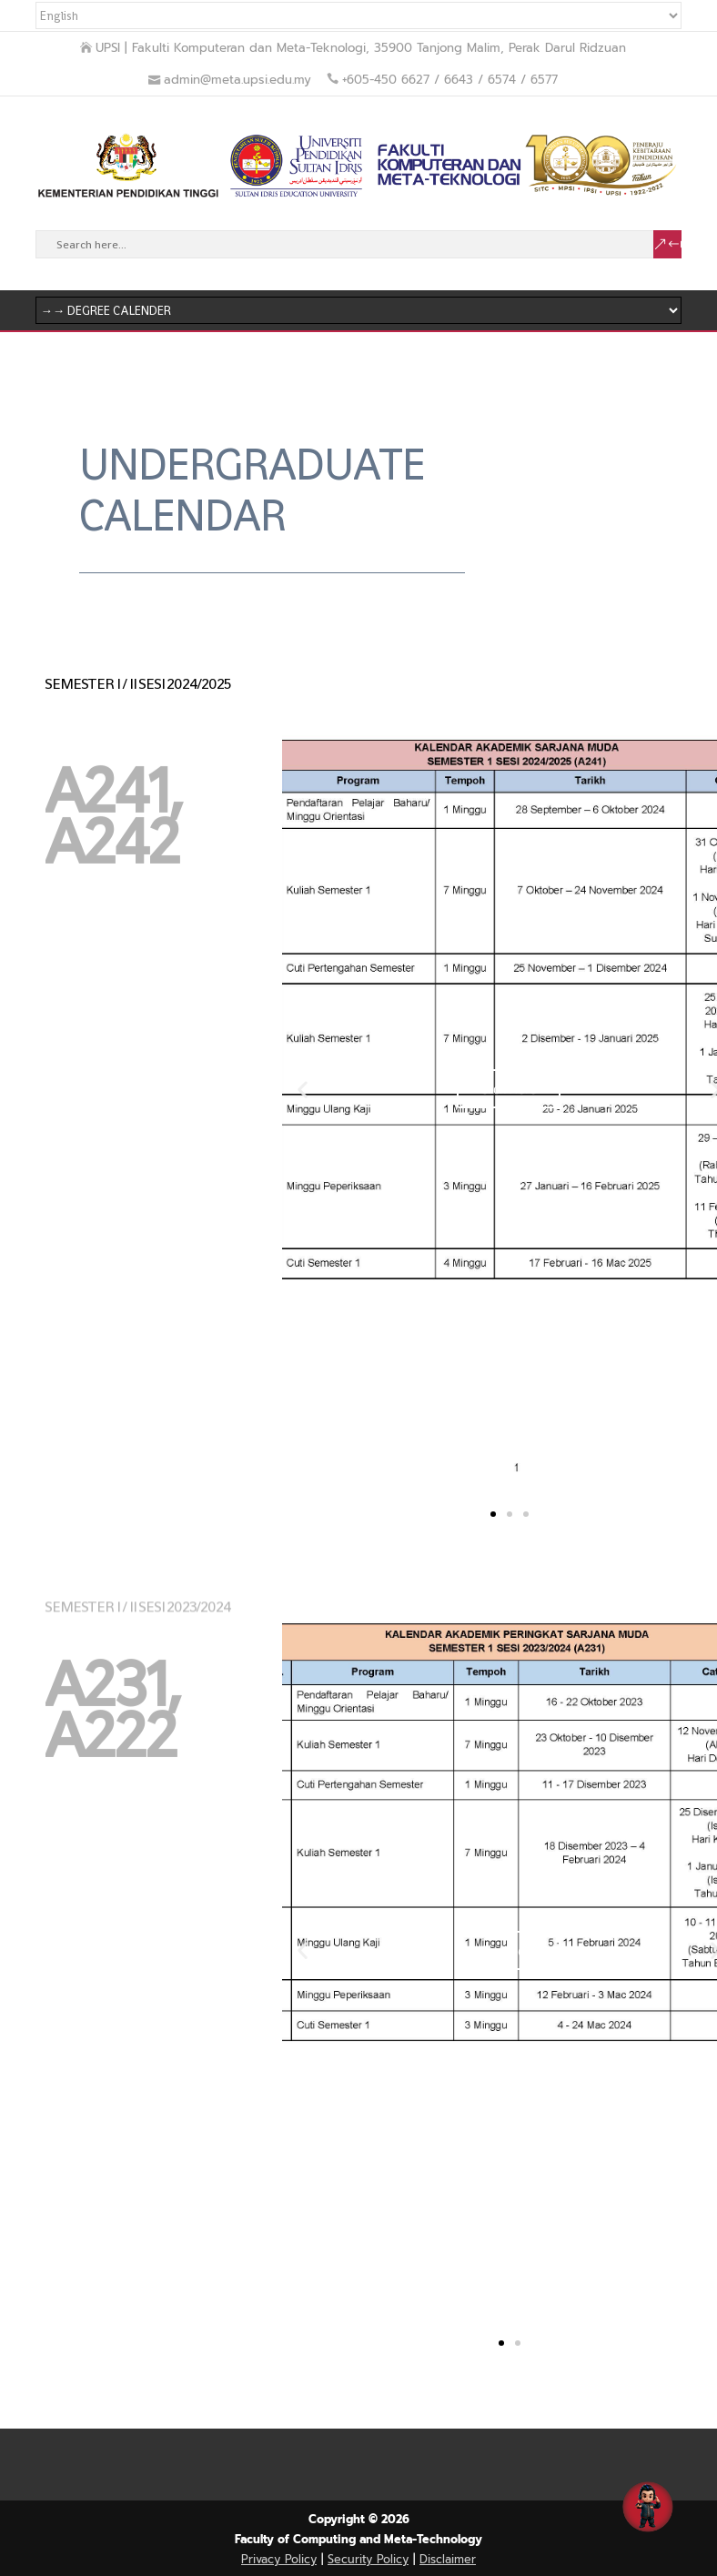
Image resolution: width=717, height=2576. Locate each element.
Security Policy (368, 2559)
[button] (302, 1088)
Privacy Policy (279, 2559)
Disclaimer (447, 2559)
